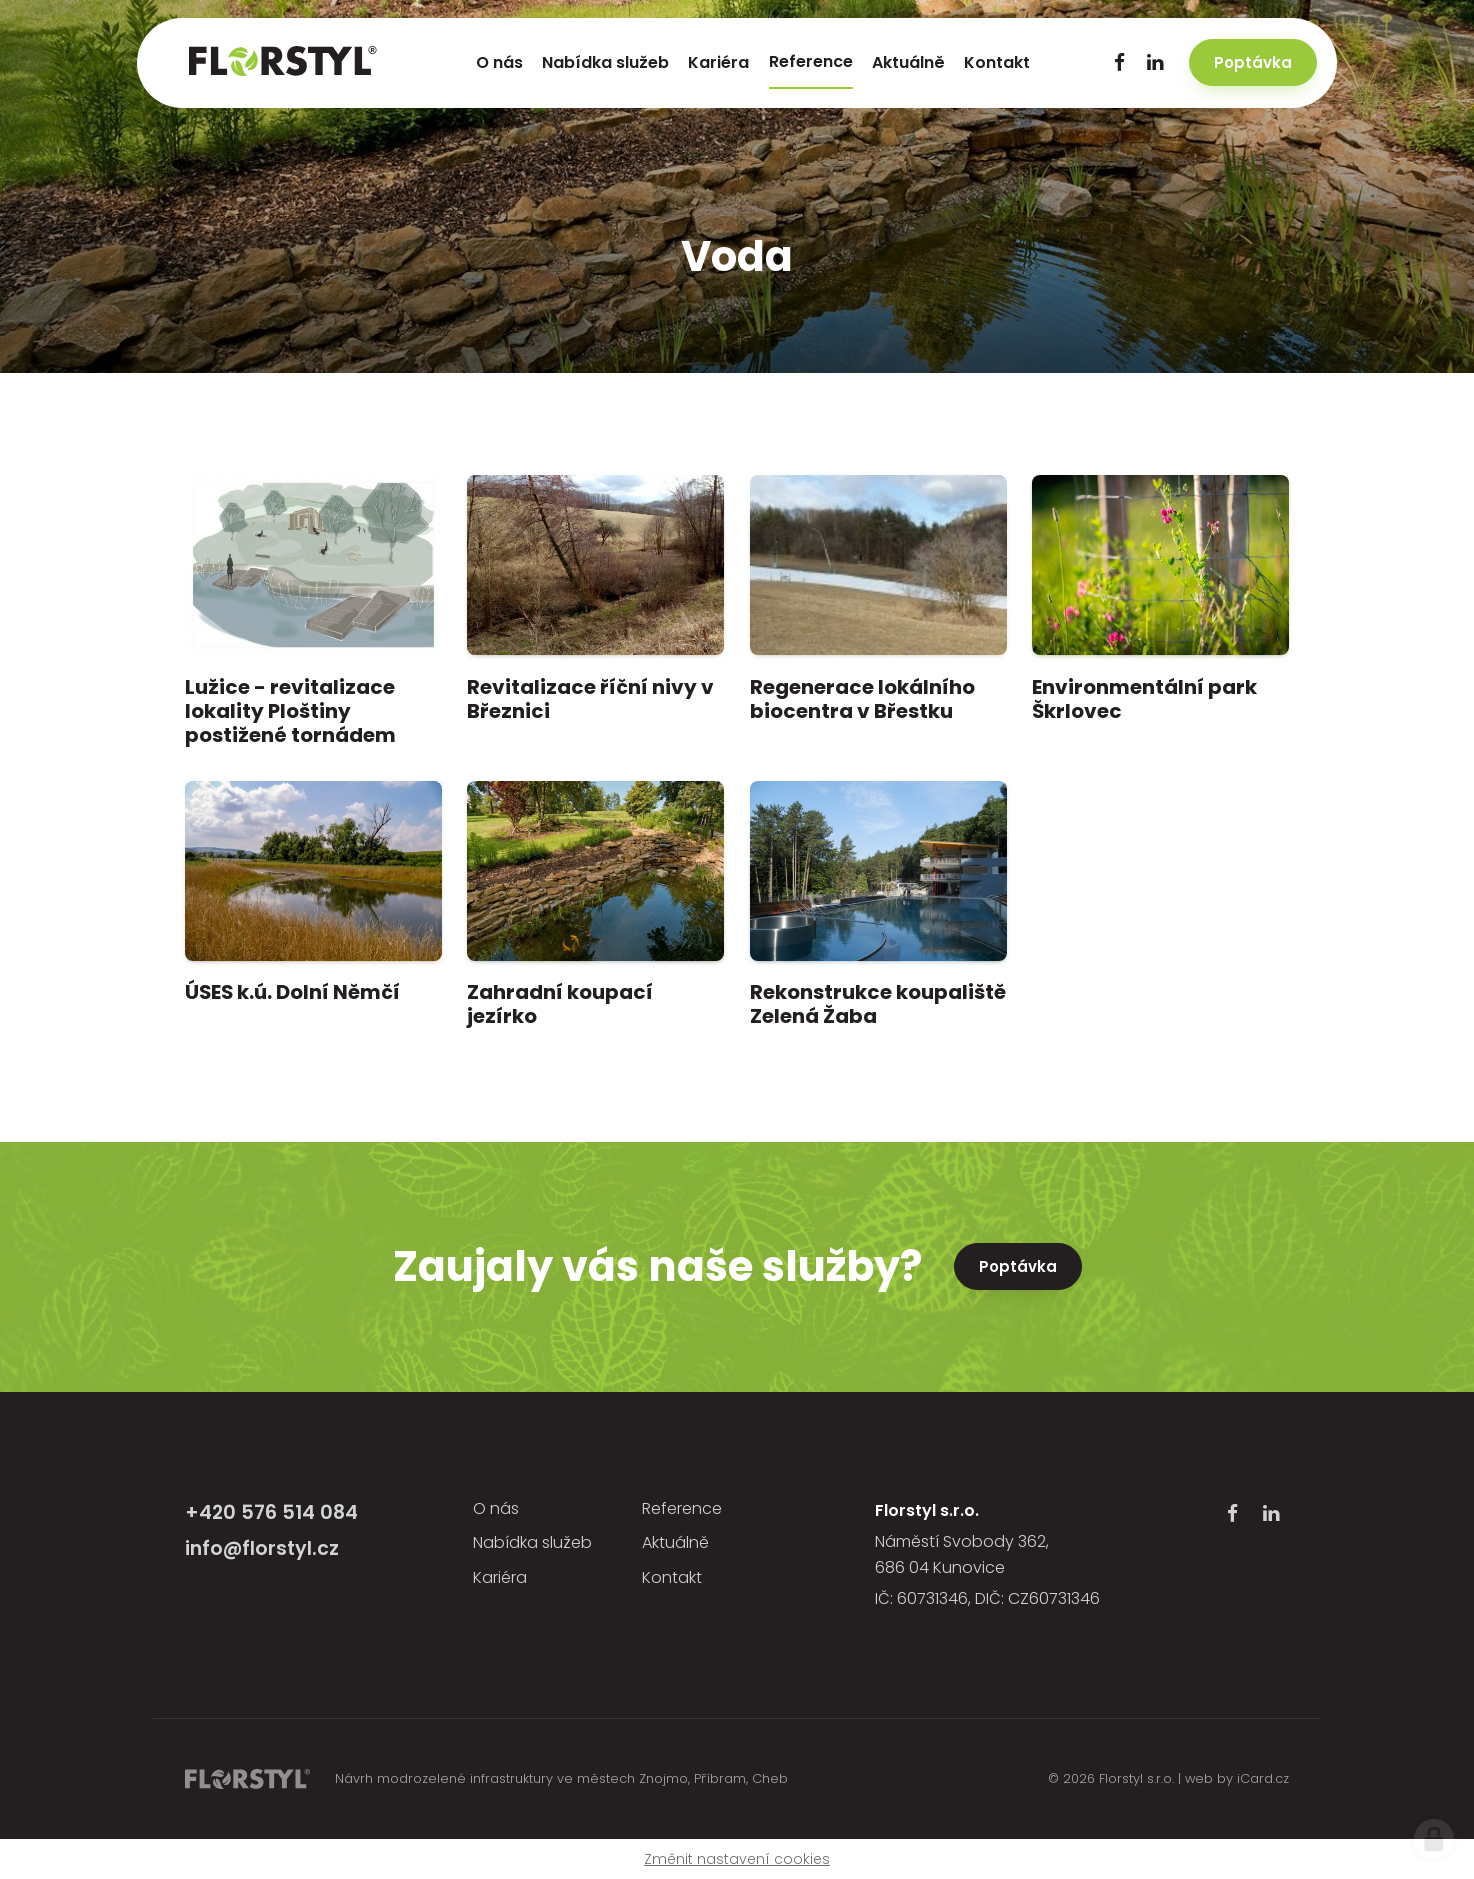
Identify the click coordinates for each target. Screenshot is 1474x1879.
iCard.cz (1263, 1778)
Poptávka (1018, 1266)
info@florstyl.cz (262, 1548)
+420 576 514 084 (271, 1512)
